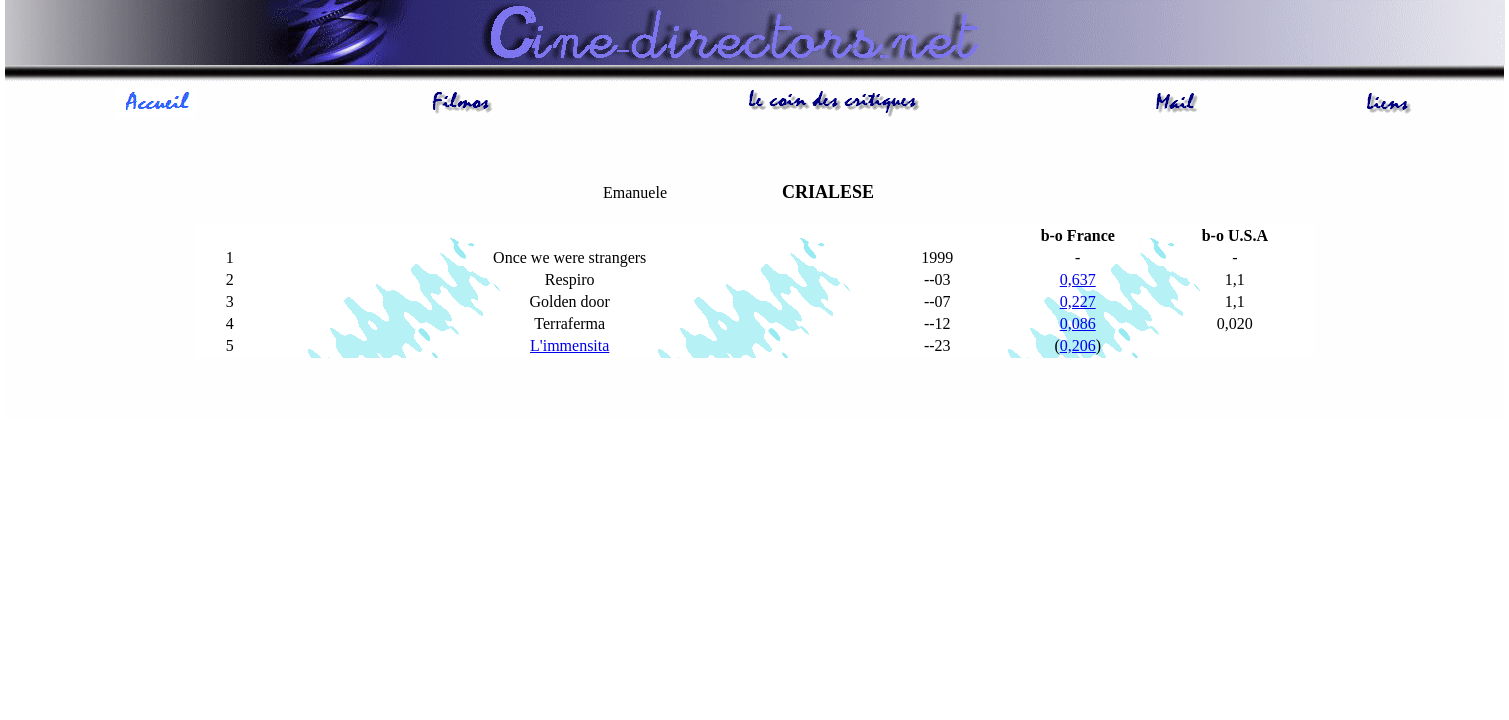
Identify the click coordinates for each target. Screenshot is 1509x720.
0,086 (1078, 323)
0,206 (1078, 345)
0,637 (1078, 279)
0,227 (1078, 301)
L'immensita (569, 345)
